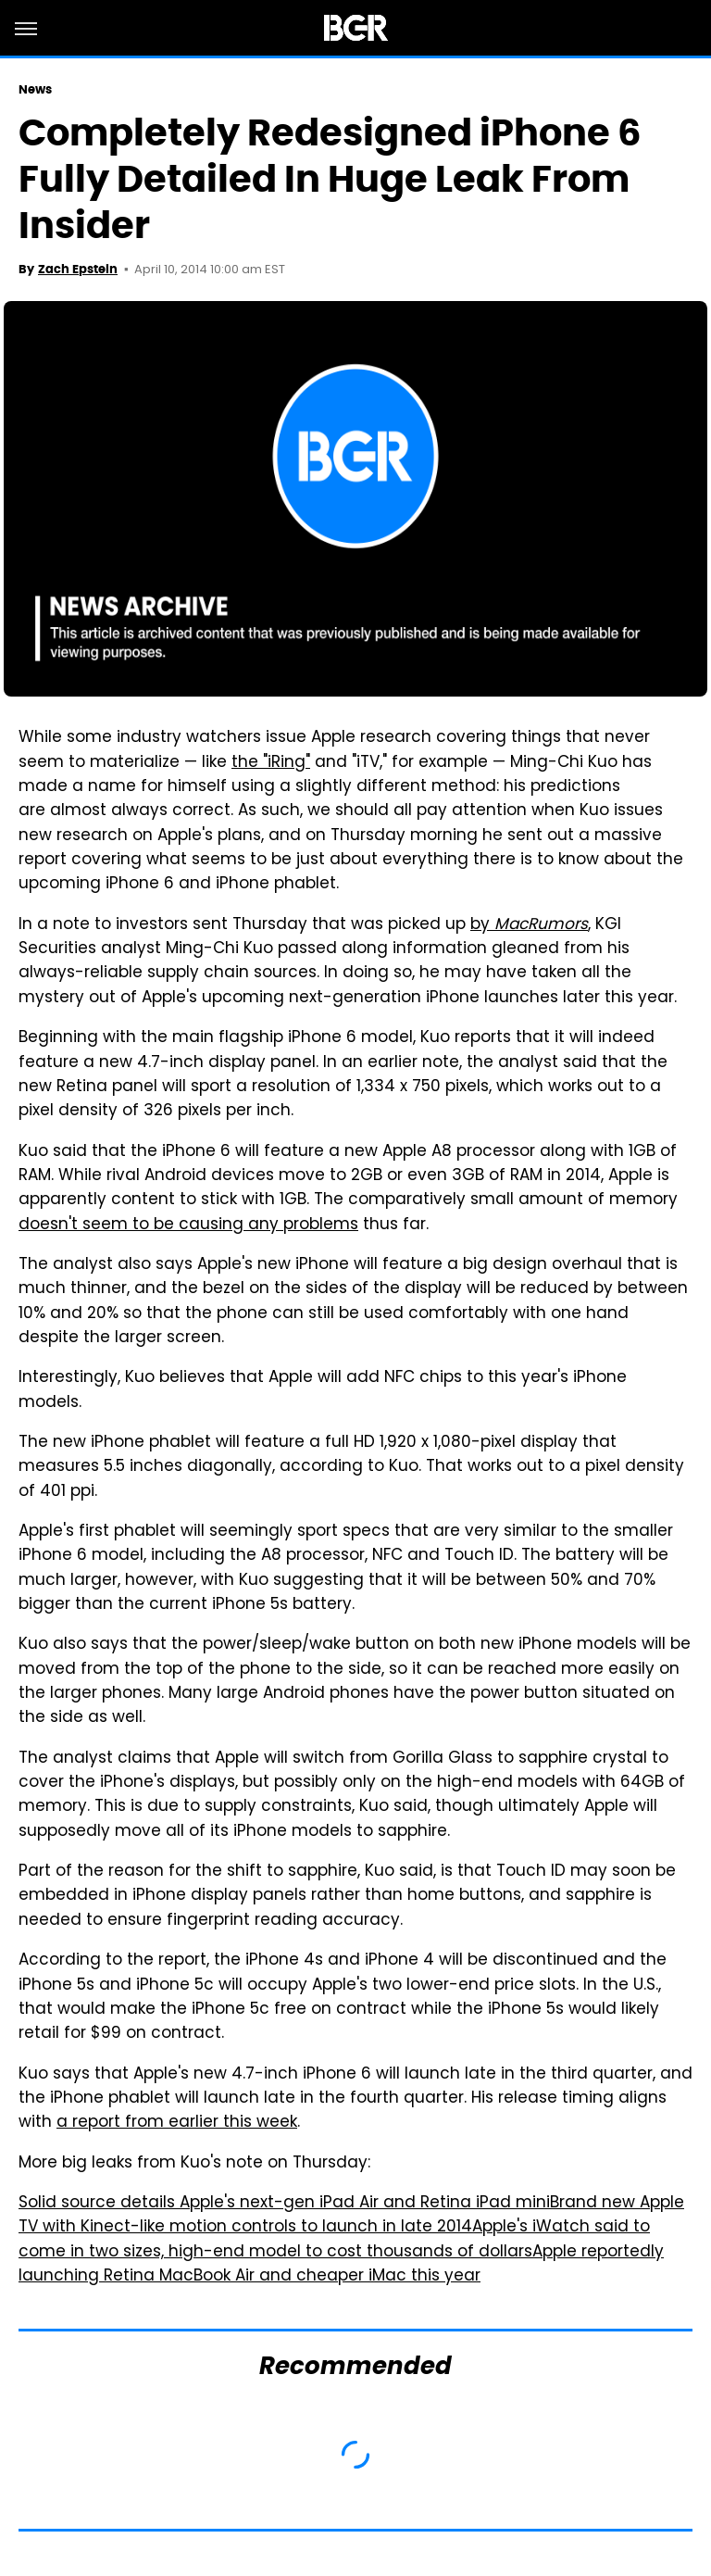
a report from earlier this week (176, 2123)
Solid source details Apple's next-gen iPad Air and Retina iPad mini (284, 2204)
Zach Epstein (78, 269)
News (35, 89)
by (529, 925)
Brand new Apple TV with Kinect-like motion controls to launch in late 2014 (351, 2216)
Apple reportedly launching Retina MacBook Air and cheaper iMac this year (341, 2265)
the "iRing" (270, 763)
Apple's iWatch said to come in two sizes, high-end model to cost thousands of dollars (334, 2240)
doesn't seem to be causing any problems (188, 1225)
